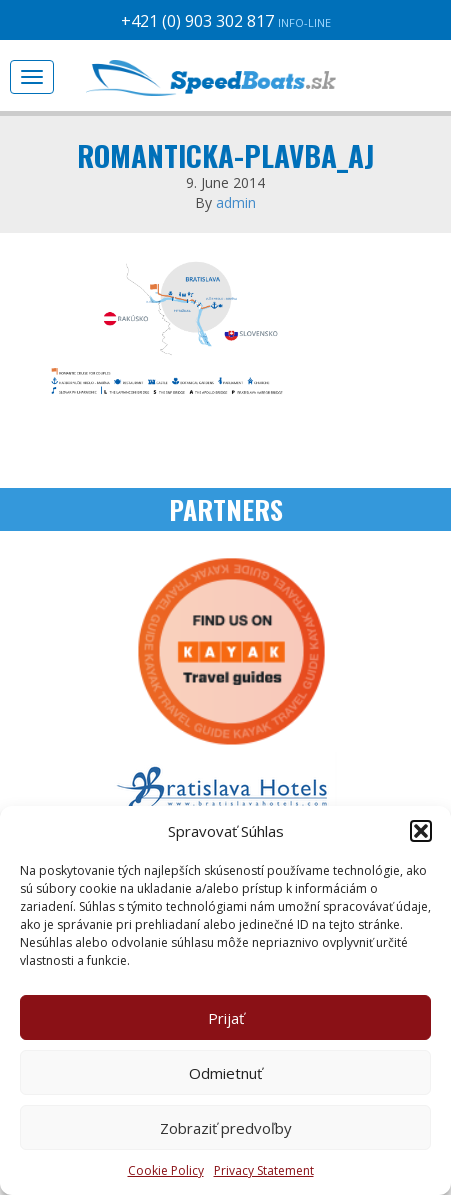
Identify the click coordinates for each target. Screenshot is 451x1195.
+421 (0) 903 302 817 (226, 21)
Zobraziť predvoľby (226, 1128)
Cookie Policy (166, 1170)
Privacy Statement (264, 1170)
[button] (421, 831)
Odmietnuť (225, 1073)
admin (236, 202)
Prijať (226, 1018)
